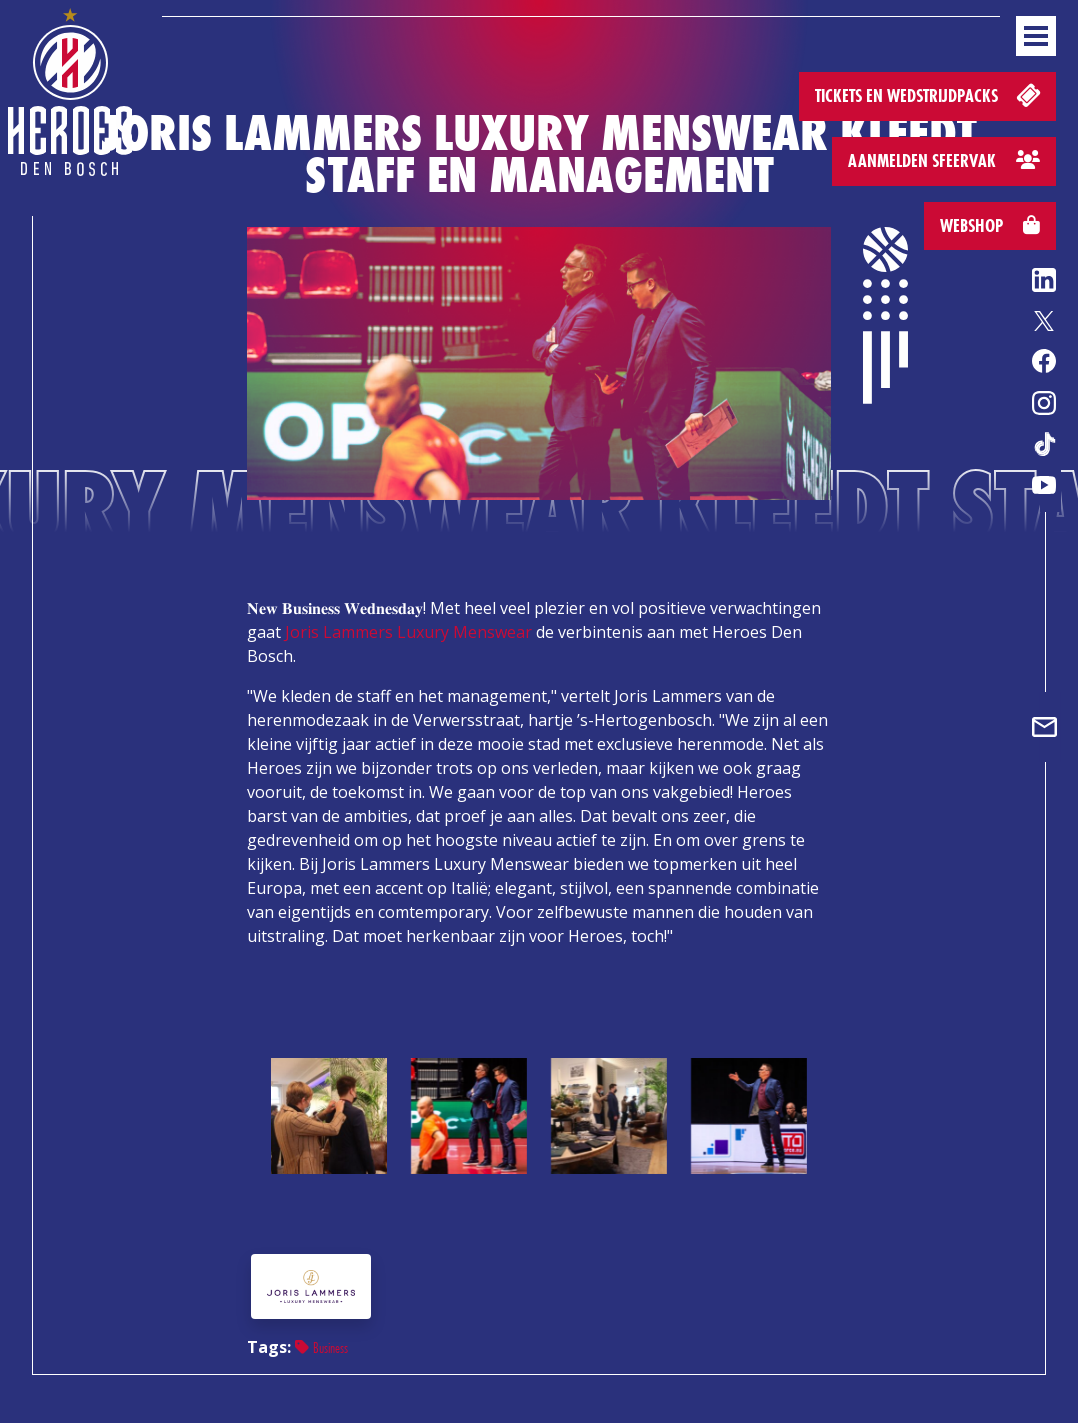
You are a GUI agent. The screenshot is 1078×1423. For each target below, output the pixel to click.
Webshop (990, 225)
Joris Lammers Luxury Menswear (408, 632)
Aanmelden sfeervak (944, 160)
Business (321, 1347)
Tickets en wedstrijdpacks (929, 94)
